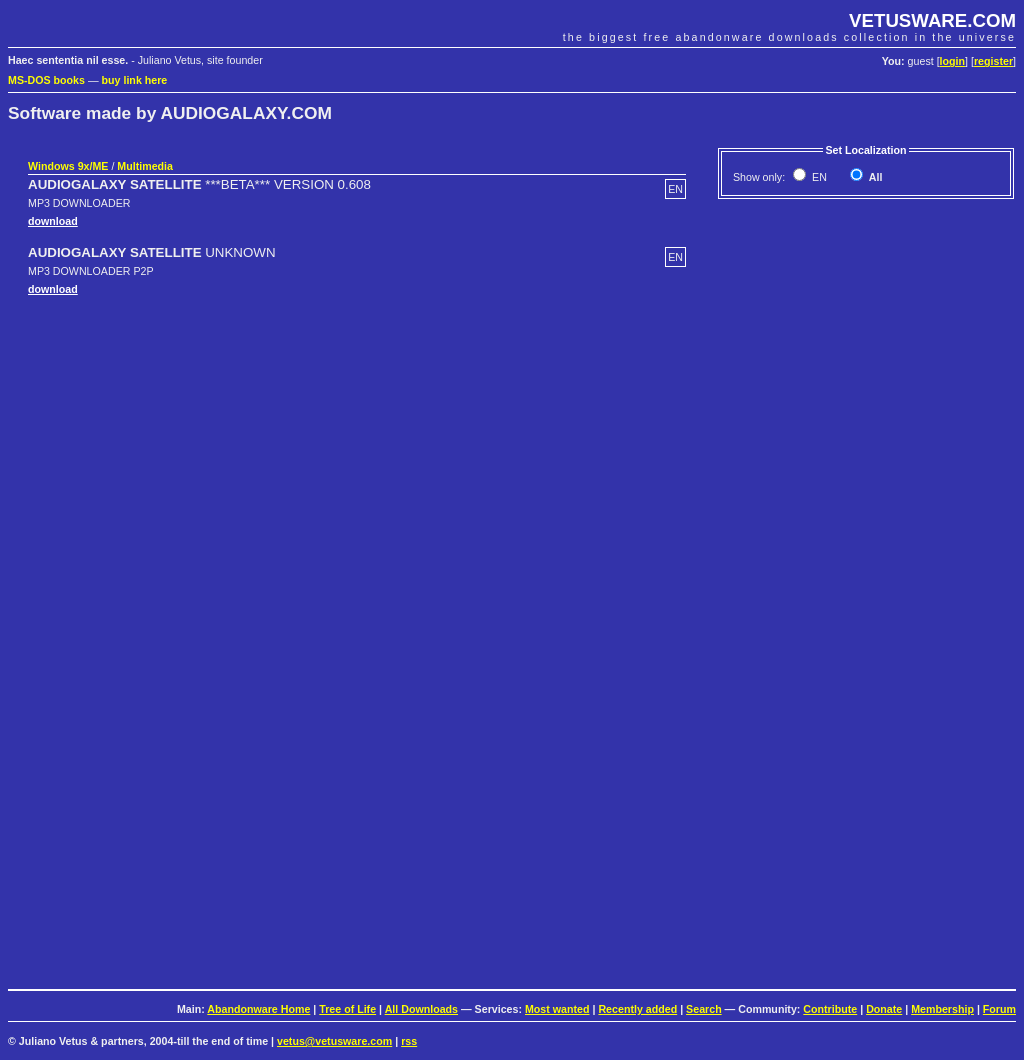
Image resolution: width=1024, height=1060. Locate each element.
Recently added (637, 1009)
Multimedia (145, 166)
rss (409, 1041)
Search (704, 1009)
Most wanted (557, 1009)
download (53, 221)
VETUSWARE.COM (932, 20)
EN (818, 177)
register (993, 61)
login (952, 61)
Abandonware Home (258, 1009)
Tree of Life (347, 1009)
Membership (942, 1009)
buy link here (135, 80)
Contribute (830, 1009)
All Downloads (421, 1009)
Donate (884, 1009)
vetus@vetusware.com (334, 1041)
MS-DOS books (46, 80)
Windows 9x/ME (68, 166)
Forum (999, 1009)
